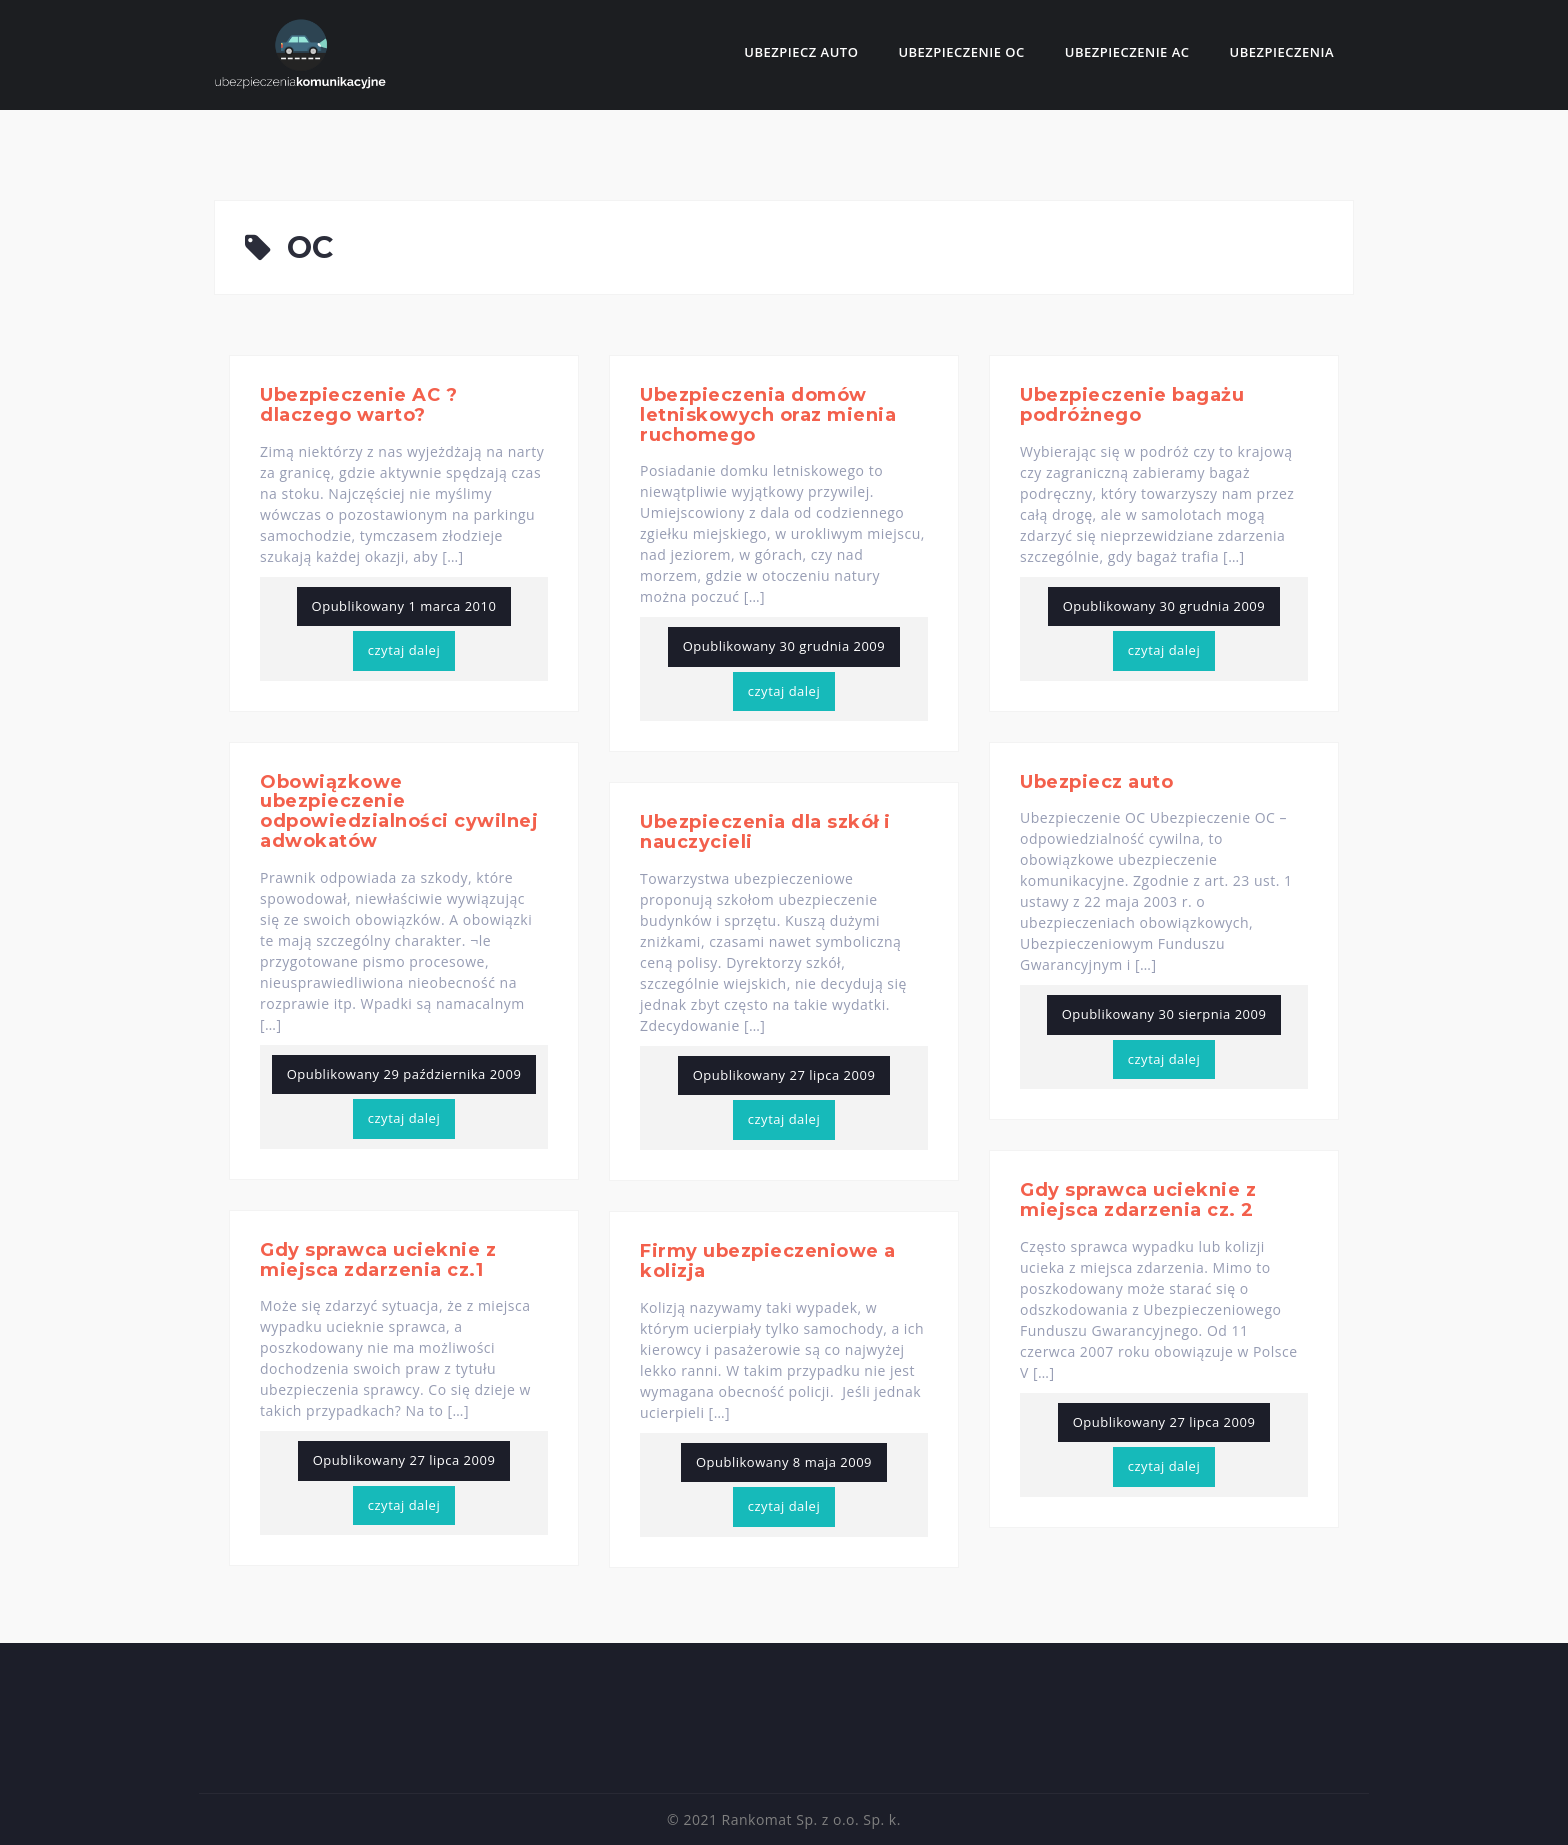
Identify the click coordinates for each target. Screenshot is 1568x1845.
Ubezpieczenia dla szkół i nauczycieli (765, 832)
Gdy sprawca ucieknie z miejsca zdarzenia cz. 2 (1138, 1200)
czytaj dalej (404, 650)
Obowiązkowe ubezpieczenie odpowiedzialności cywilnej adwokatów (399, 811)
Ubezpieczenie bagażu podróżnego (1132, 405)
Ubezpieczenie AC (1127, 52)
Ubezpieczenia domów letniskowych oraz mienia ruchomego (768, 415)
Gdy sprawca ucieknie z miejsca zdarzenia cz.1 (378, 1260)
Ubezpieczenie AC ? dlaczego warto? (358, 405)
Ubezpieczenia (1282, 52)
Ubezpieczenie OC (961, 52)
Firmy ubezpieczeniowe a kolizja (768, 1261)
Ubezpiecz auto (801, 52)
